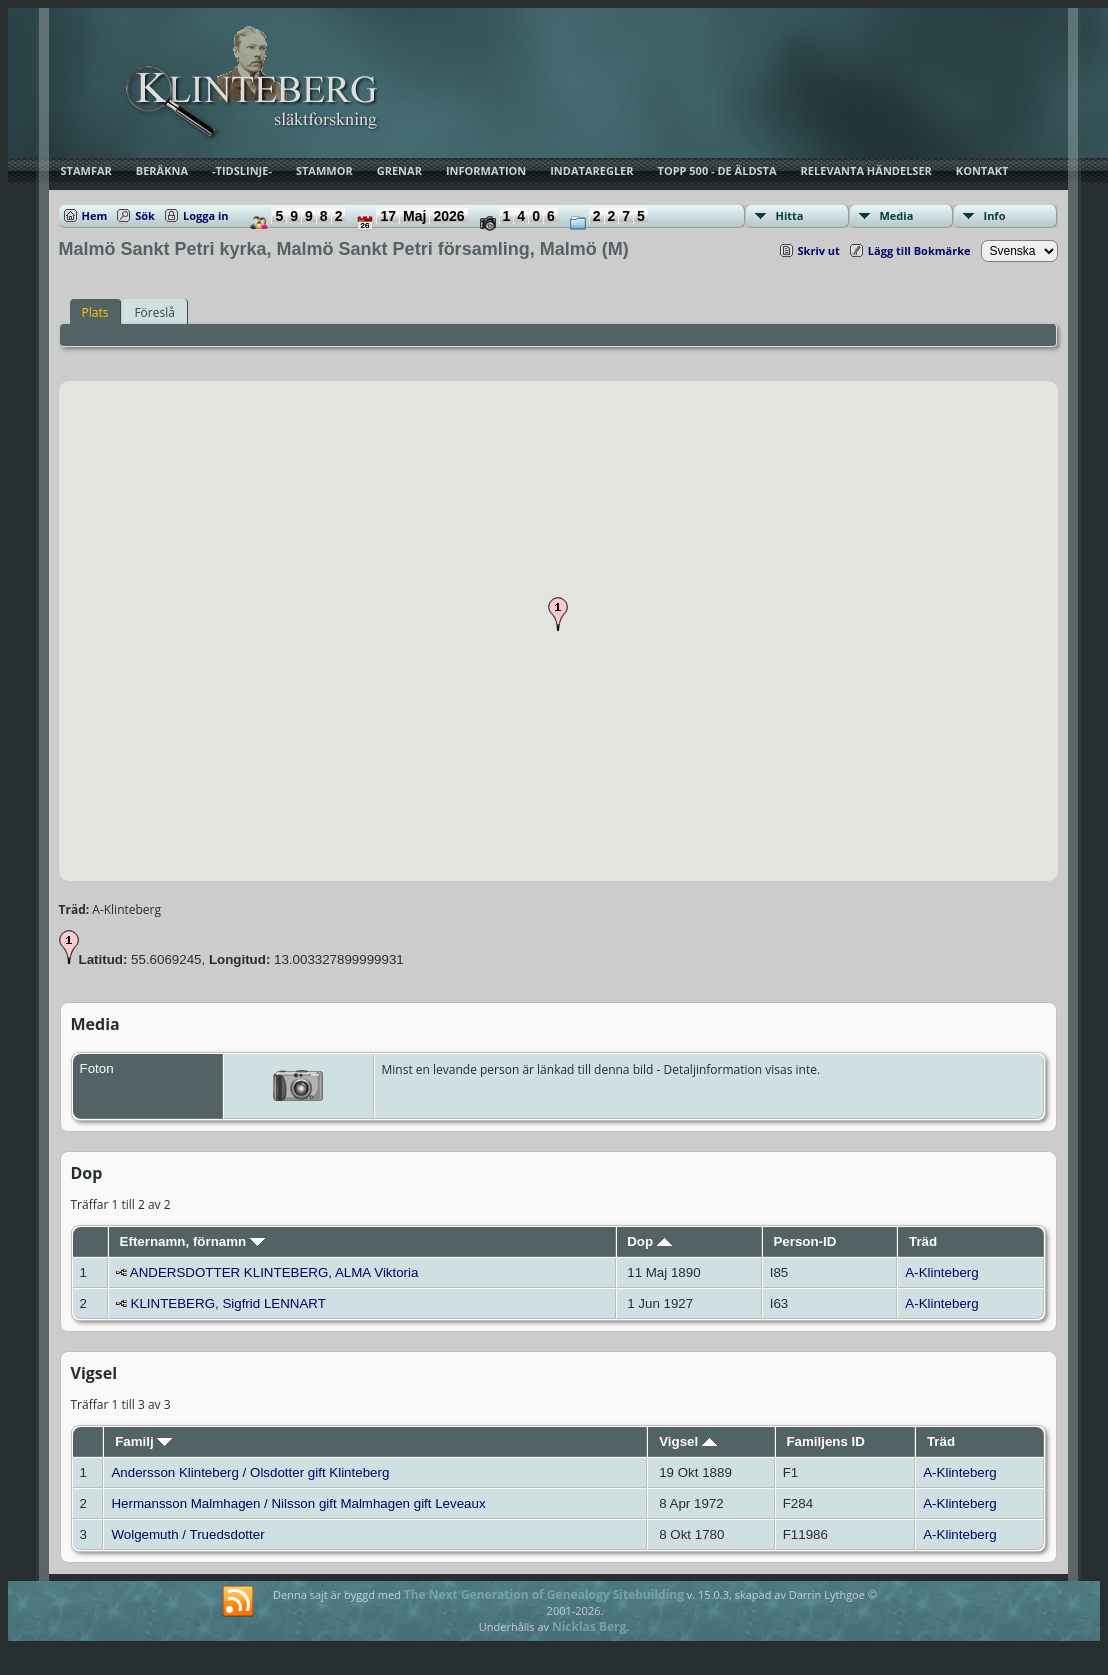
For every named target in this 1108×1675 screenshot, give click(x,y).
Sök (145, 215)
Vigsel (688, 1441)
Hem (95, 215)
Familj (143, 1441)
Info (995, 215)
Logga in (206, 215)
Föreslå (154, 312)
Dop (649, 1241)
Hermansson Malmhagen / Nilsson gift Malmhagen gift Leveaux (298, 1503)
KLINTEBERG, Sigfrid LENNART (228, 1303)
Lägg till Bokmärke (919, 250)
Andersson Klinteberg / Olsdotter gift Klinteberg (250, 1472)
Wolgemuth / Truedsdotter (187, 1534)
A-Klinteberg (941, 1272)
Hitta (790, 215)
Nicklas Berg (589, 1626)
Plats (95, 312)
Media (897, 215)
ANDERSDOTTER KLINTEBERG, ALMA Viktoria (274, 1272)
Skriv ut (819, 250)
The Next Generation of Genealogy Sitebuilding (544, 1594)
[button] (558, 614)
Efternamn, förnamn (192, 1241)
